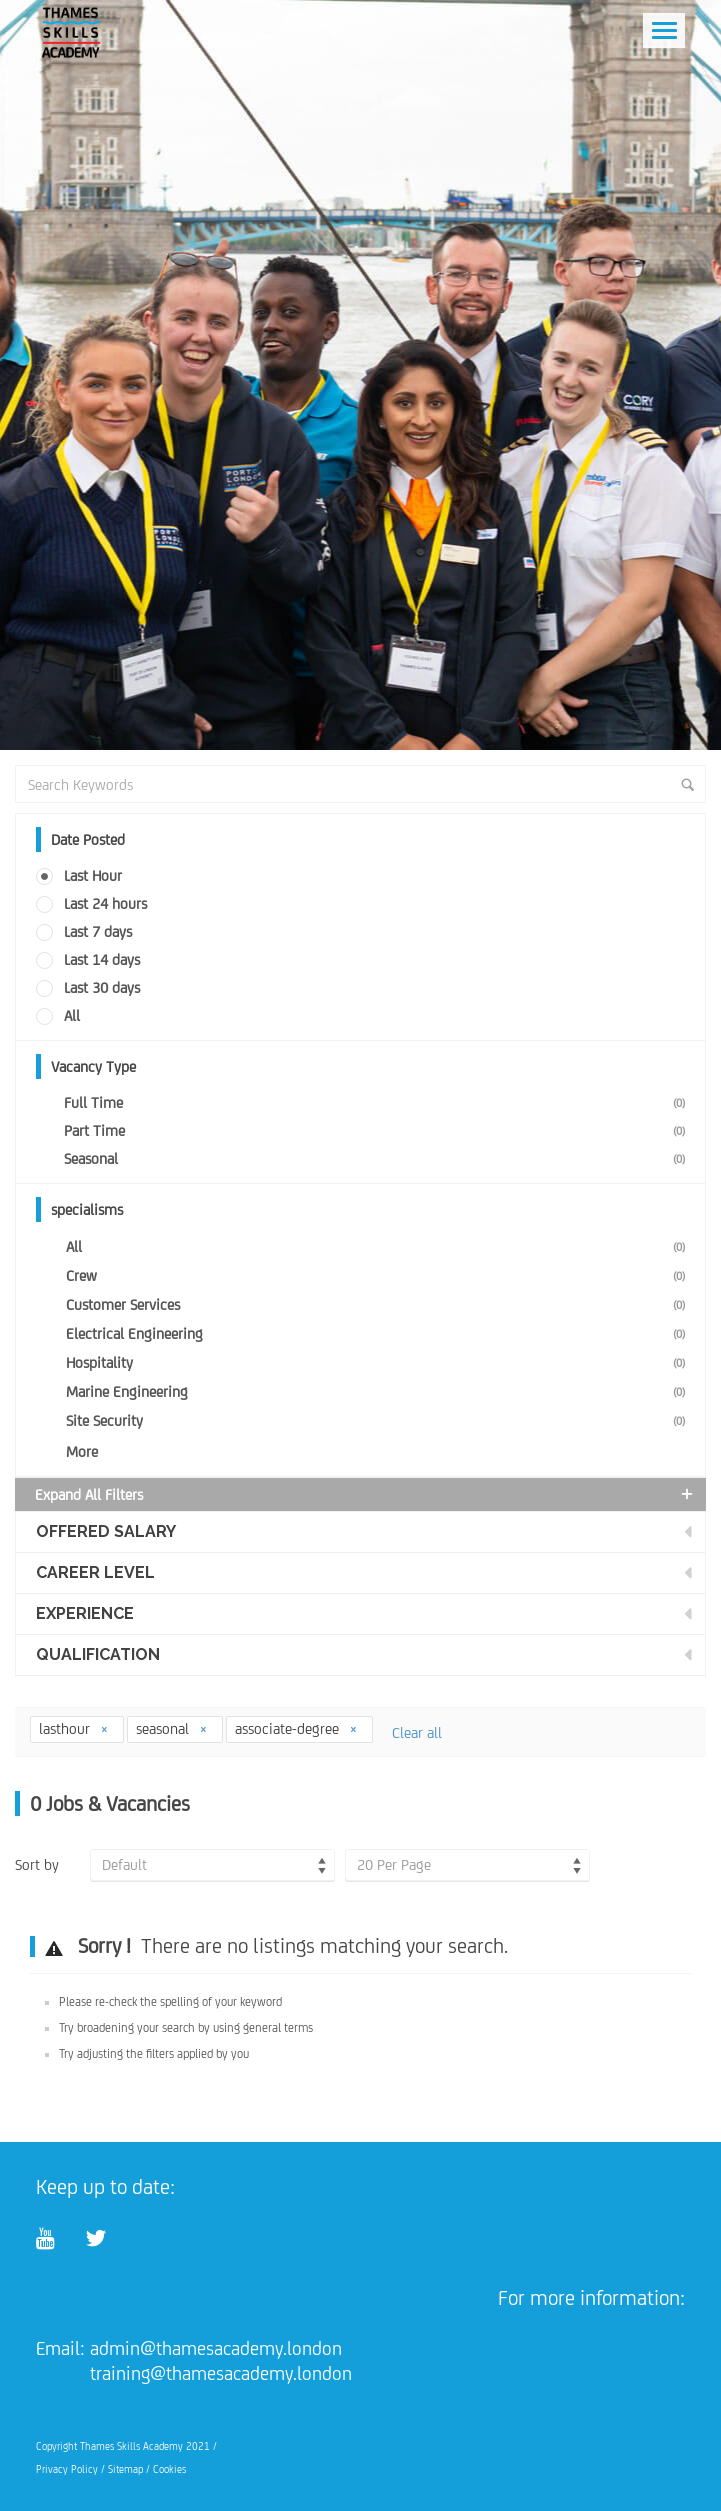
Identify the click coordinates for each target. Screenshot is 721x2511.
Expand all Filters (365, 1494)
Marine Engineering (379, 1391)
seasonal (172, 1728)
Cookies (169, 2469)
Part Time (378, 1130)
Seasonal (378, 1158)
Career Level (95, 1572)
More (82, 1451)
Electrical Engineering (379, 1333)
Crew (379, 1275)
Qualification (98, 1654)
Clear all (417, 1732)
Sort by (37, 1864)
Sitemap (125, 2469)
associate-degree (296, 1728)
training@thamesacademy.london (221, 2373)
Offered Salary (106, 1531)
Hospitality (379, 1362)
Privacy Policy (67, 2469)
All (72, 1015)
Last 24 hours (105, 903)
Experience (85, 1613)
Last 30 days (102, 987)
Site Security (379, 1420)
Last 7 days (98, 931)
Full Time (378, 1102)
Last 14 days (102, 959)
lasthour (74, 1728)
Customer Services (379, 1304)
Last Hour (93, 875)
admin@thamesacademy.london (216, 2348)
